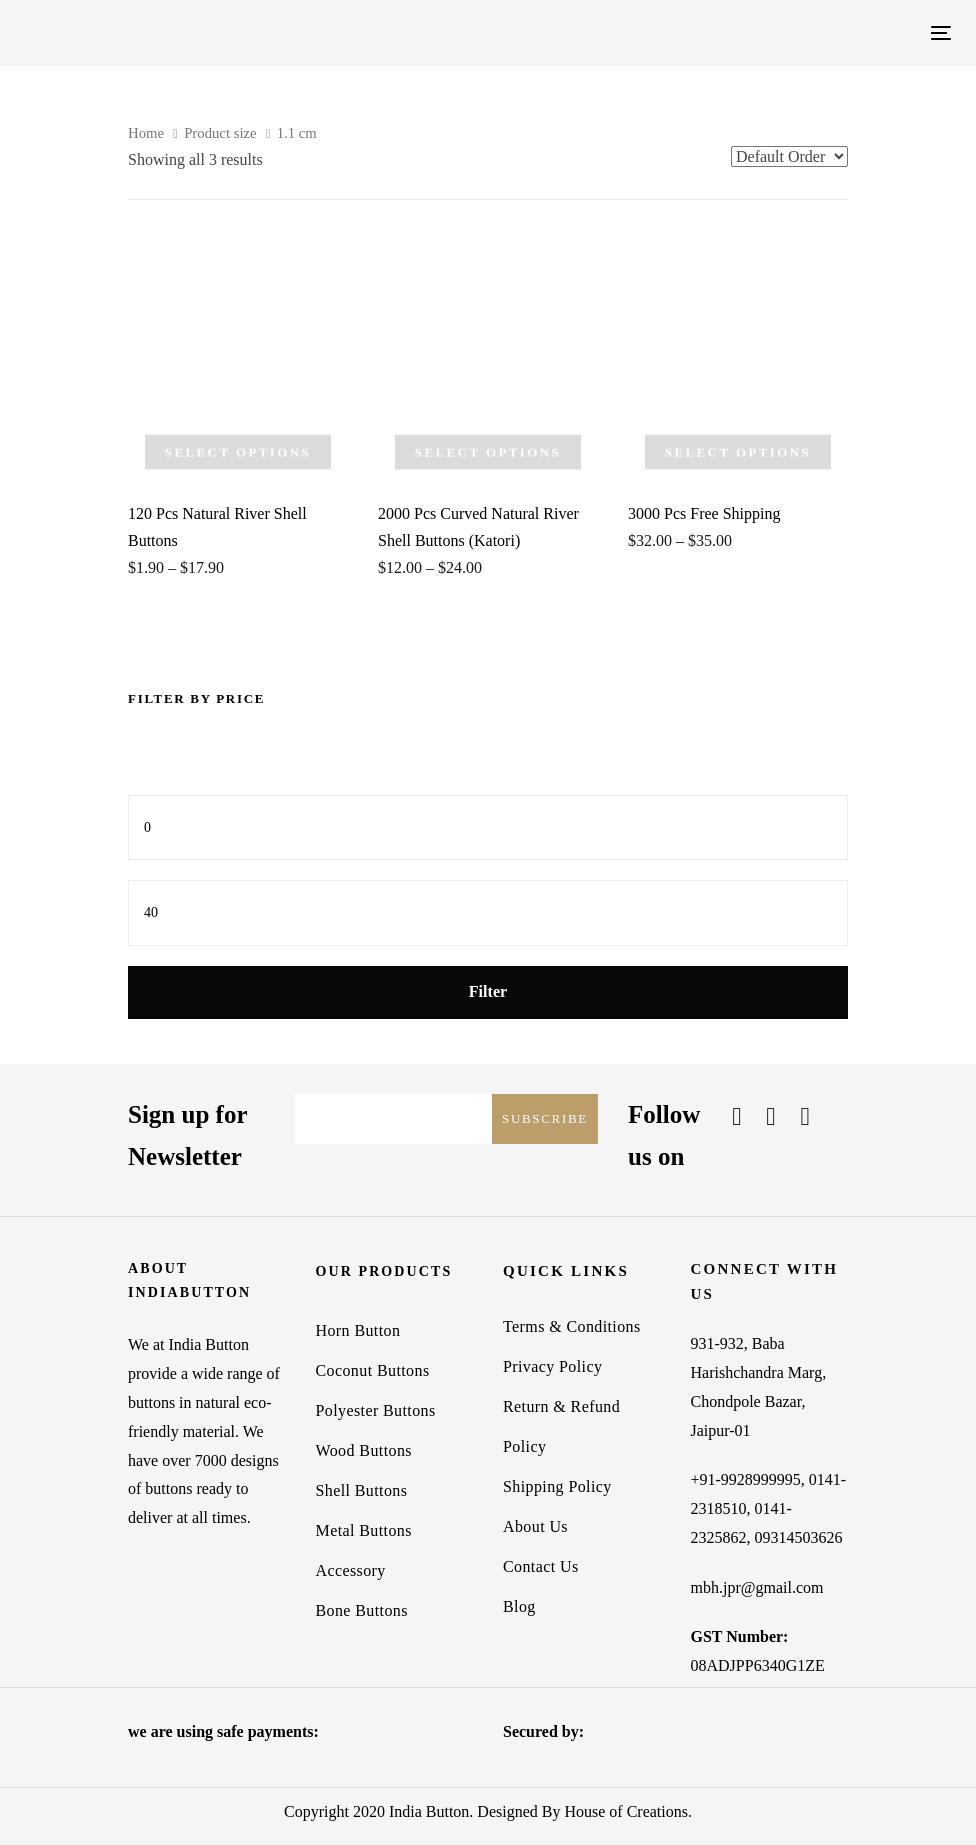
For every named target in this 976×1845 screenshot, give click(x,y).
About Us (535, 1526)
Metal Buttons (364, 1530)
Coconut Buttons (373, 1370)
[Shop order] (789, 156)
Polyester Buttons (376, 1410)
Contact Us (541, 1566)
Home (146, 133)
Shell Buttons (362, 1490)
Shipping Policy (557, 1486)
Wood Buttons (364, 1450)
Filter (488, 991)
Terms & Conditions (572, 1326)
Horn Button (358, 1330)
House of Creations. (628, 1811)
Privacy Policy (552, 1366)
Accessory (351, 1570)
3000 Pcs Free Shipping (704, 513)
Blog (519, 1606)
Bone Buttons (362, 1610)
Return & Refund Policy (561, 1426)
